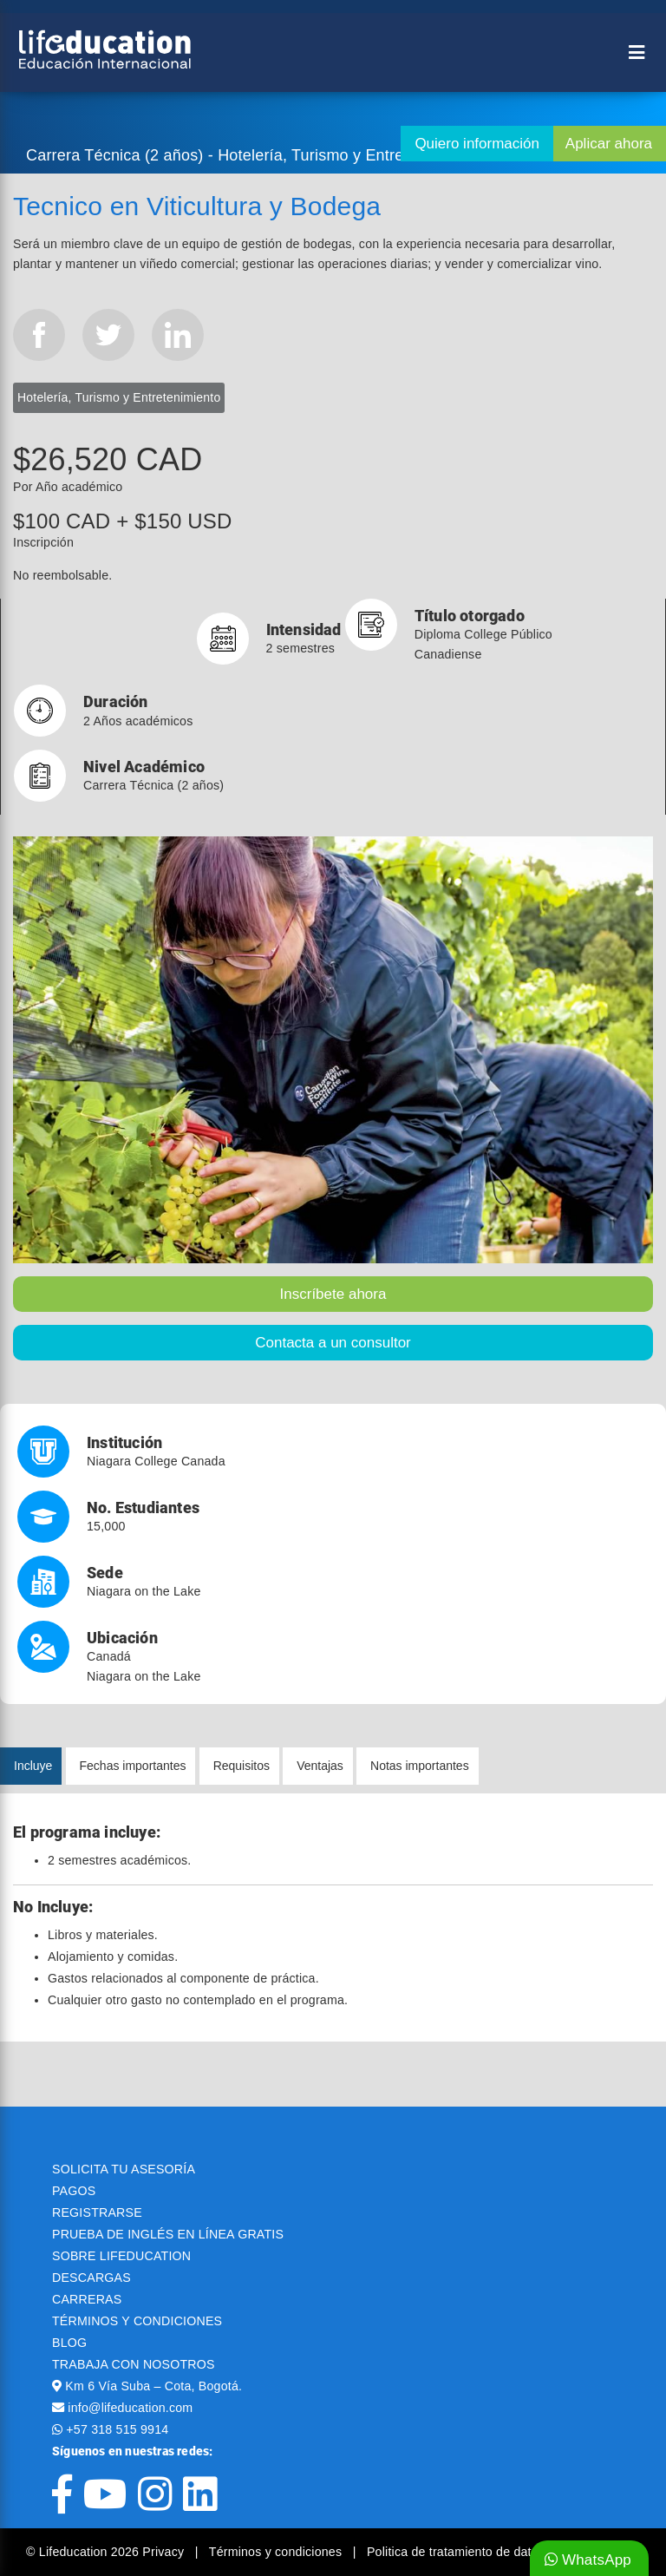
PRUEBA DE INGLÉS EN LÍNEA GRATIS (168, 2234)
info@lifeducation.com (130, 2408)
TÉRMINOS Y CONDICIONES (137, 2321)
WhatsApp (588, 2560)
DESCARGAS (91, 2277)
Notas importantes (419, 1766)
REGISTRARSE (97, 2212)
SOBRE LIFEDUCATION (121, 2256)
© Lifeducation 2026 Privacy (106, 2552)
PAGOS (73, 2191)
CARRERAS (86, 2299)
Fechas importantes (133, 1766)
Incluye (33, 1766)
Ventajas (320, 1766)
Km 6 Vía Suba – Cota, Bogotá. (153, 2386)
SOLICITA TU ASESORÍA (123, 2169)
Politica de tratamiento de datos (456, 2552)
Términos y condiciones (277, 2552)
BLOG (69, 2343)
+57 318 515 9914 (117, 2429)
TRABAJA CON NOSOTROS (133, 2364)
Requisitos (241, 1766)
